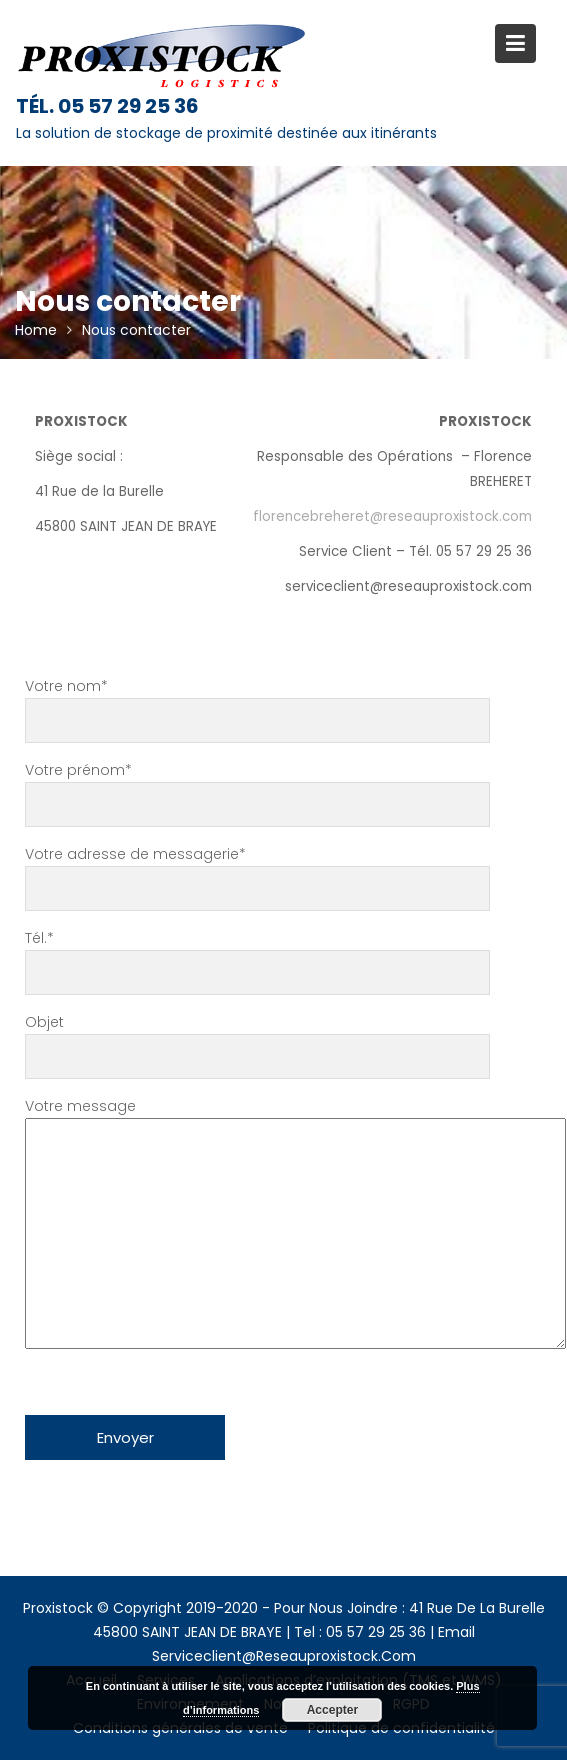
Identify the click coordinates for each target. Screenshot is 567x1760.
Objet (257, 1039)
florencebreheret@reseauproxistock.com (392, 516)
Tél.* (257, 955)
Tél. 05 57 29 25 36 (107, 106)
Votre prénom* (257, 787)
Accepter (332, 1710)
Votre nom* (257, 703)
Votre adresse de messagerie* (257, 871)
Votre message (257, 1225)
